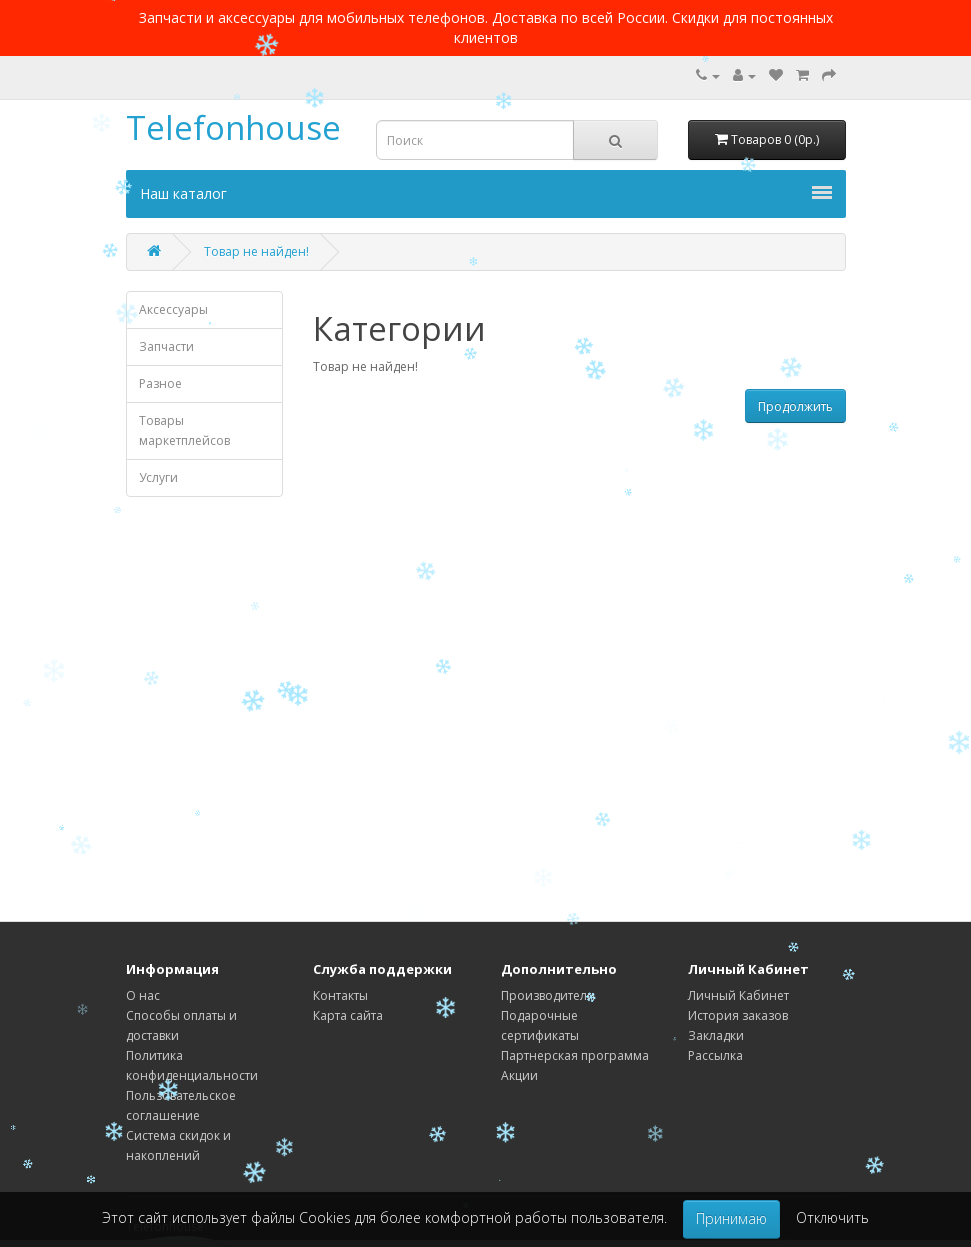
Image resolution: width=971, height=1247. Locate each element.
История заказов (738, 1015)
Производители (548, 995)
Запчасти (166, 346)
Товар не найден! (256, 251)
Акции (519, 1075)
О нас (143, 995)
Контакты (340, 995)
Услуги (158, 477)
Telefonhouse (233, 127)
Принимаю (731, 1218)
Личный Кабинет (738, 995)
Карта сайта (348, 1015)
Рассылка (715, 1055)
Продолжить (795, 406)
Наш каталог (486, 193)
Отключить (832, 1217)
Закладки (716, 1035)
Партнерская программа (575, 1055)
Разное (160, 383)
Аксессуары (173, 309)
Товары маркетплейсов (184, 430)
